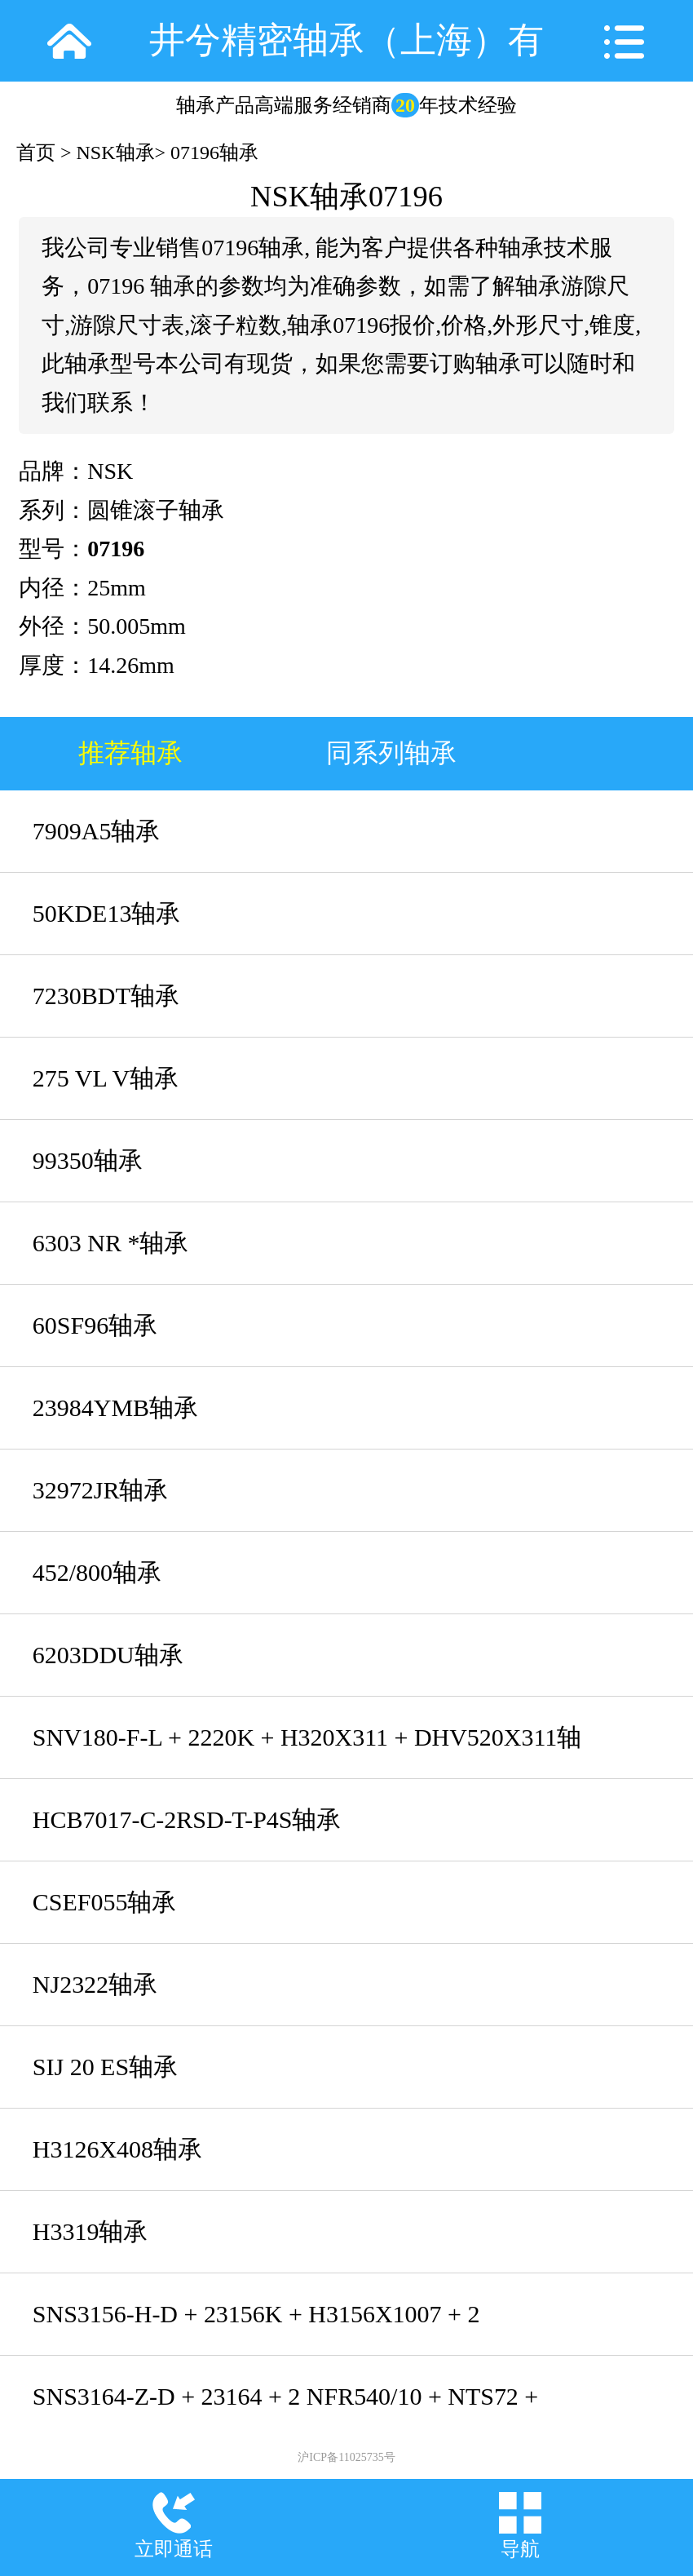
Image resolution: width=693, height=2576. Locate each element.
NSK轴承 (116, 152)
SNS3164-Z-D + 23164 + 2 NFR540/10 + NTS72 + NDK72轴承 (285, 2410)
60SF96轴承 (95, 1325)
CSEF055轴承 (105, 1901)
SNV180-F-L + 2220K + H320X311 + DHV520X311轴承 (307, 1751)
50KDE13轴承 (107, 913)
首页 (35, 152)
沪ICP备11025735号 (346, 2457)
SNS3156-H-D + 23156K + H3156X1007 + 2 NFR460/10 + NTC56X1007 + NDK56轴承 (256, 2327)
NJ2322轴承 (95, 1984)
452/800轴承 (97, 1572)
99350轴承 (88, 1160)
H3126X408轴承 (117, 2149)
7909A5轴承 (97, 830)
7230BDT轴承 (106, 995)
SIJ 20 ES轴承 (105, 2066)
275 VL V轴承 (106, 1077)
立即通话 (174, 2549)
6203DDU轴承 (108, 1654)
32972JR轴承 (101, 1489)
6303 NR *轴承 (111, 1242)
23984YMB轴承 (115, 1407)
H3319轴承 (90, 2231)
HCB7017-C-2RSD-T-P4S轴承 (187, 1819)
